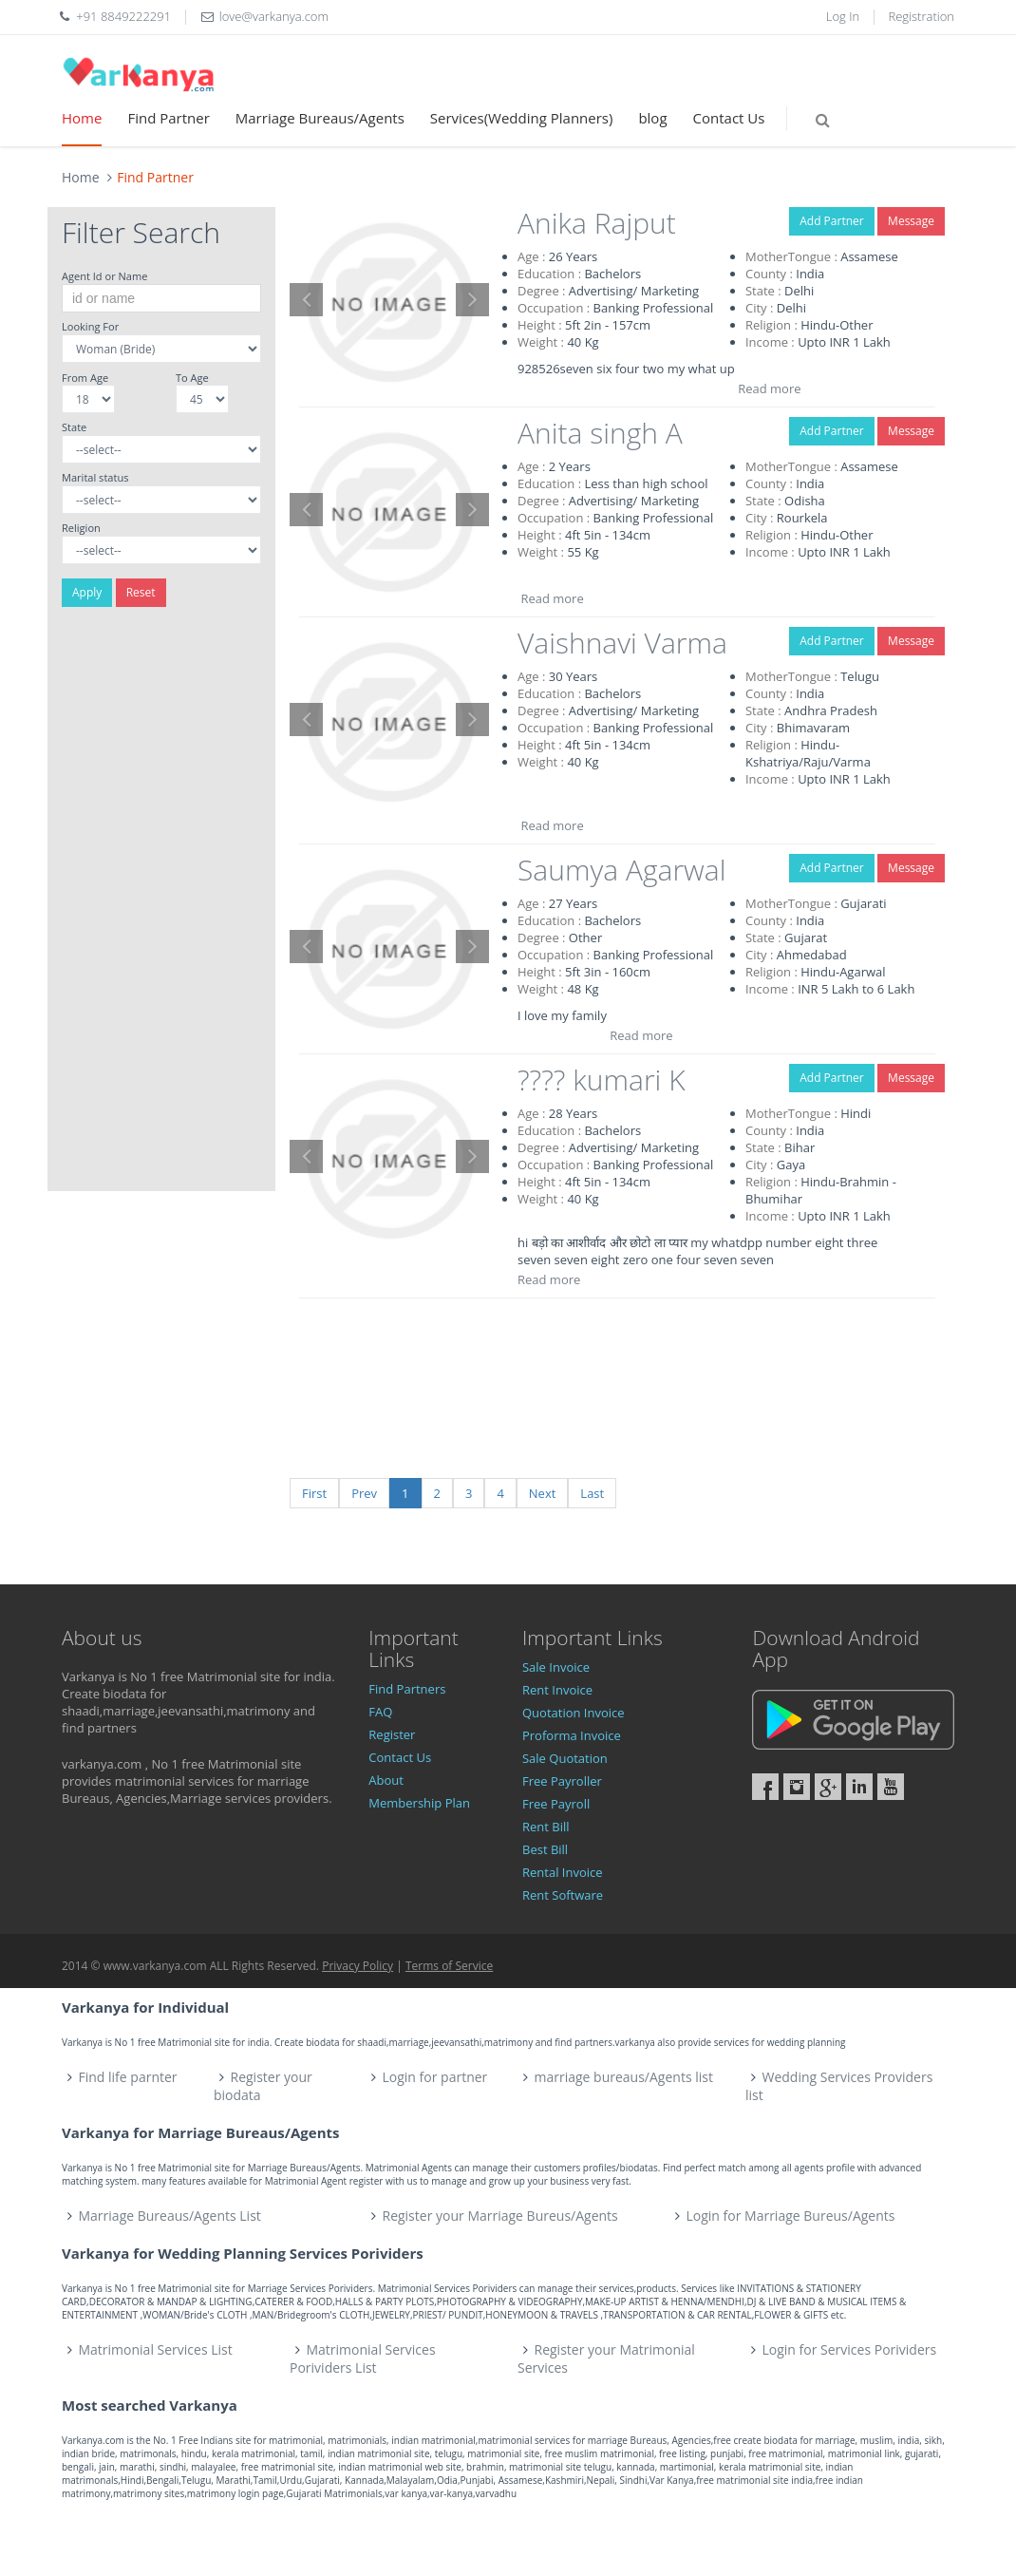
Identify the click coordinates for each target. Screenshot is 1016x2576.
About (386, 1780)
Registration (922, 16)
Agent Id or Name (104, 276)
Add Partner (831, 221)
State (74, 427)
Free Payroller (562, 1781)
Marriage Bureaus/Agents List (170, 2216)
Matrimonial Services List (156, 2349)
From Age (85, 377)
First (314, 1493)
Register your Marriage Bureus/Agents (499, 2216)
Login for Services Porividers (849, 2349)
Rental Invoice (562, 1872)
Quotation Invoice (573, 1712)
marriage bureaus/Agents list (624, 2077)
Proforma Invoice (571, 1735)
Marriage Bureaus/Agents (320, 117)
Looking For (90, 326)
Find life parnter (128, 2077)
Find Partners (406, 1688)
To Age (192, 377)
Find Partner (168, 117)
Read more (769, 388)
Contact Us (729, 117)
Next (542, 1493)
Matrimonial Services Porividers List (363, 2358)
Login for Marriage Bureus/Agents (790, 2216)
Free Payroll (556, 1803)
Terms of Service (449, 1966)
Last (592, 1493)
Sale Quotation (565, 1758)
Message (911, 221)
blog (652, 117)
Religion (81, 528)
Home (82, 117)
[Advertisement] (161, 906)
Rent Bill (546, 1826)
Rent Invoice (557, 1689)
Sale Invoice (556, 1667)
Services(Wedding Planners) (521, 117)
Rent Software (562, 1895)
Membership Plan (419, 1802)
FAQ (380, 1711)
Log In (842, 16)
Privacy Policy (357, 1966)
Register (391, 1734)
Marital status (95, 477)
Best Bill (545, 1849)
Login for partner (435, 2077)
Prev (364, 1493)
